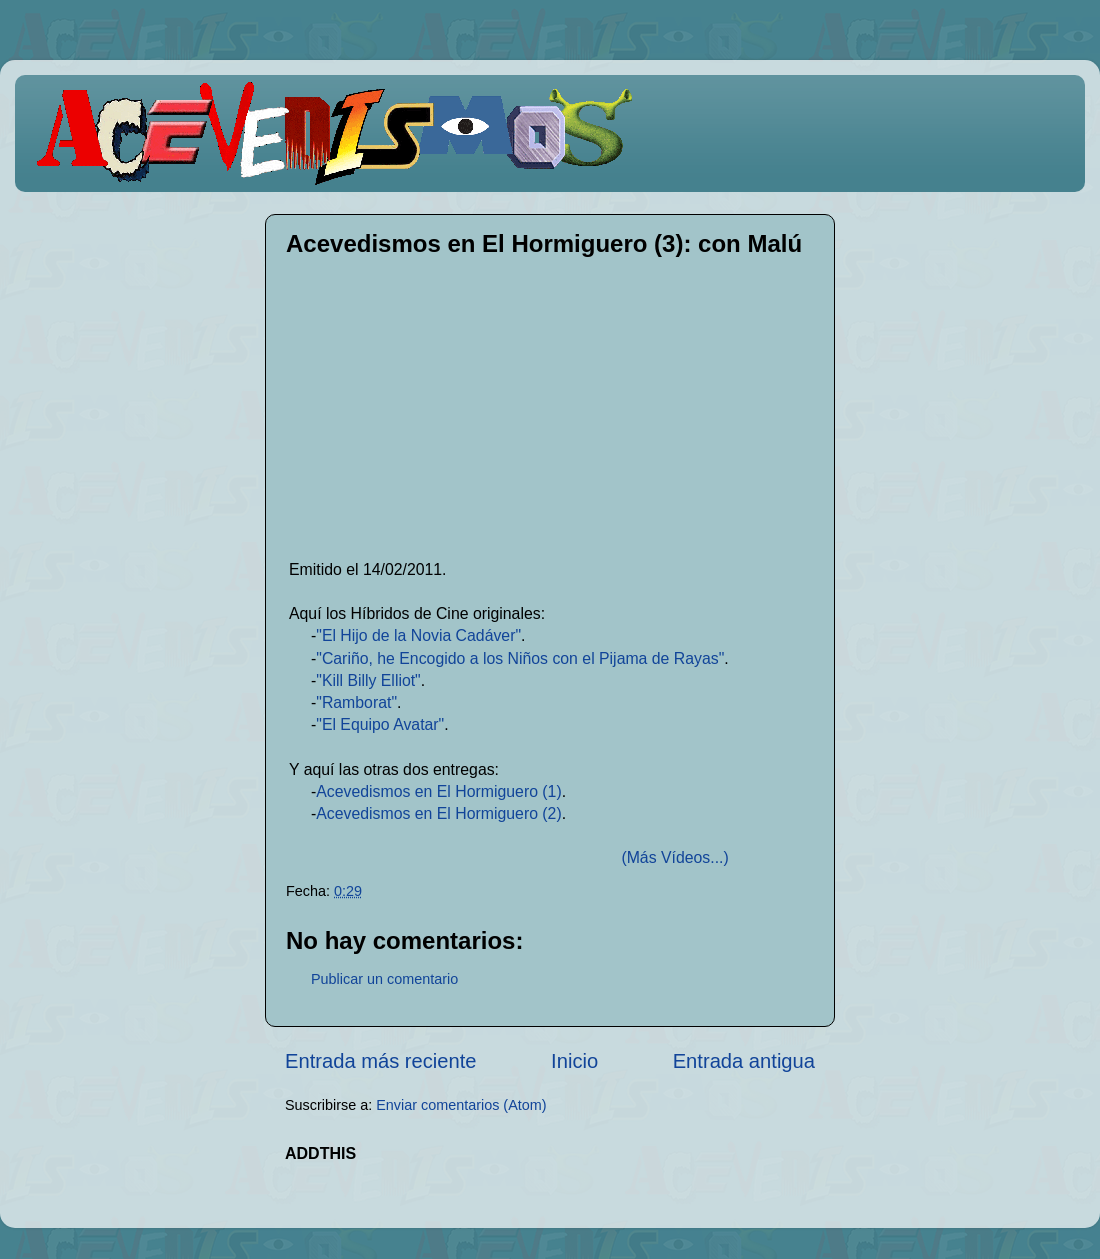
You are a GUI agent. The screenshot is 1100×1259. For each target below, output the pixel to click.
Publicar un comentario (384, 979)
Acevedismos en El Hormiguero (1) (438, 791)
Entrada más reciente (381, 1061)
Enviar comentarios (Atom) (461, 1105)
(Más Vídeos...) (674, 857)
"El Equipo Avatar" (380, 724)
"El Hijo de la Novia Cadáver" (418, 635)
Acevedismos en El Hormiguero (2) (438, 813)
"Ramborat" (356, 702)
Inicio (574, 1061)
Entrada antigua (744, 1061)
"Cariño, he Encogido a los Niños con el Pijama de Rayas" (520, 658)
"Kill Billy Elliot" (368, 680)
